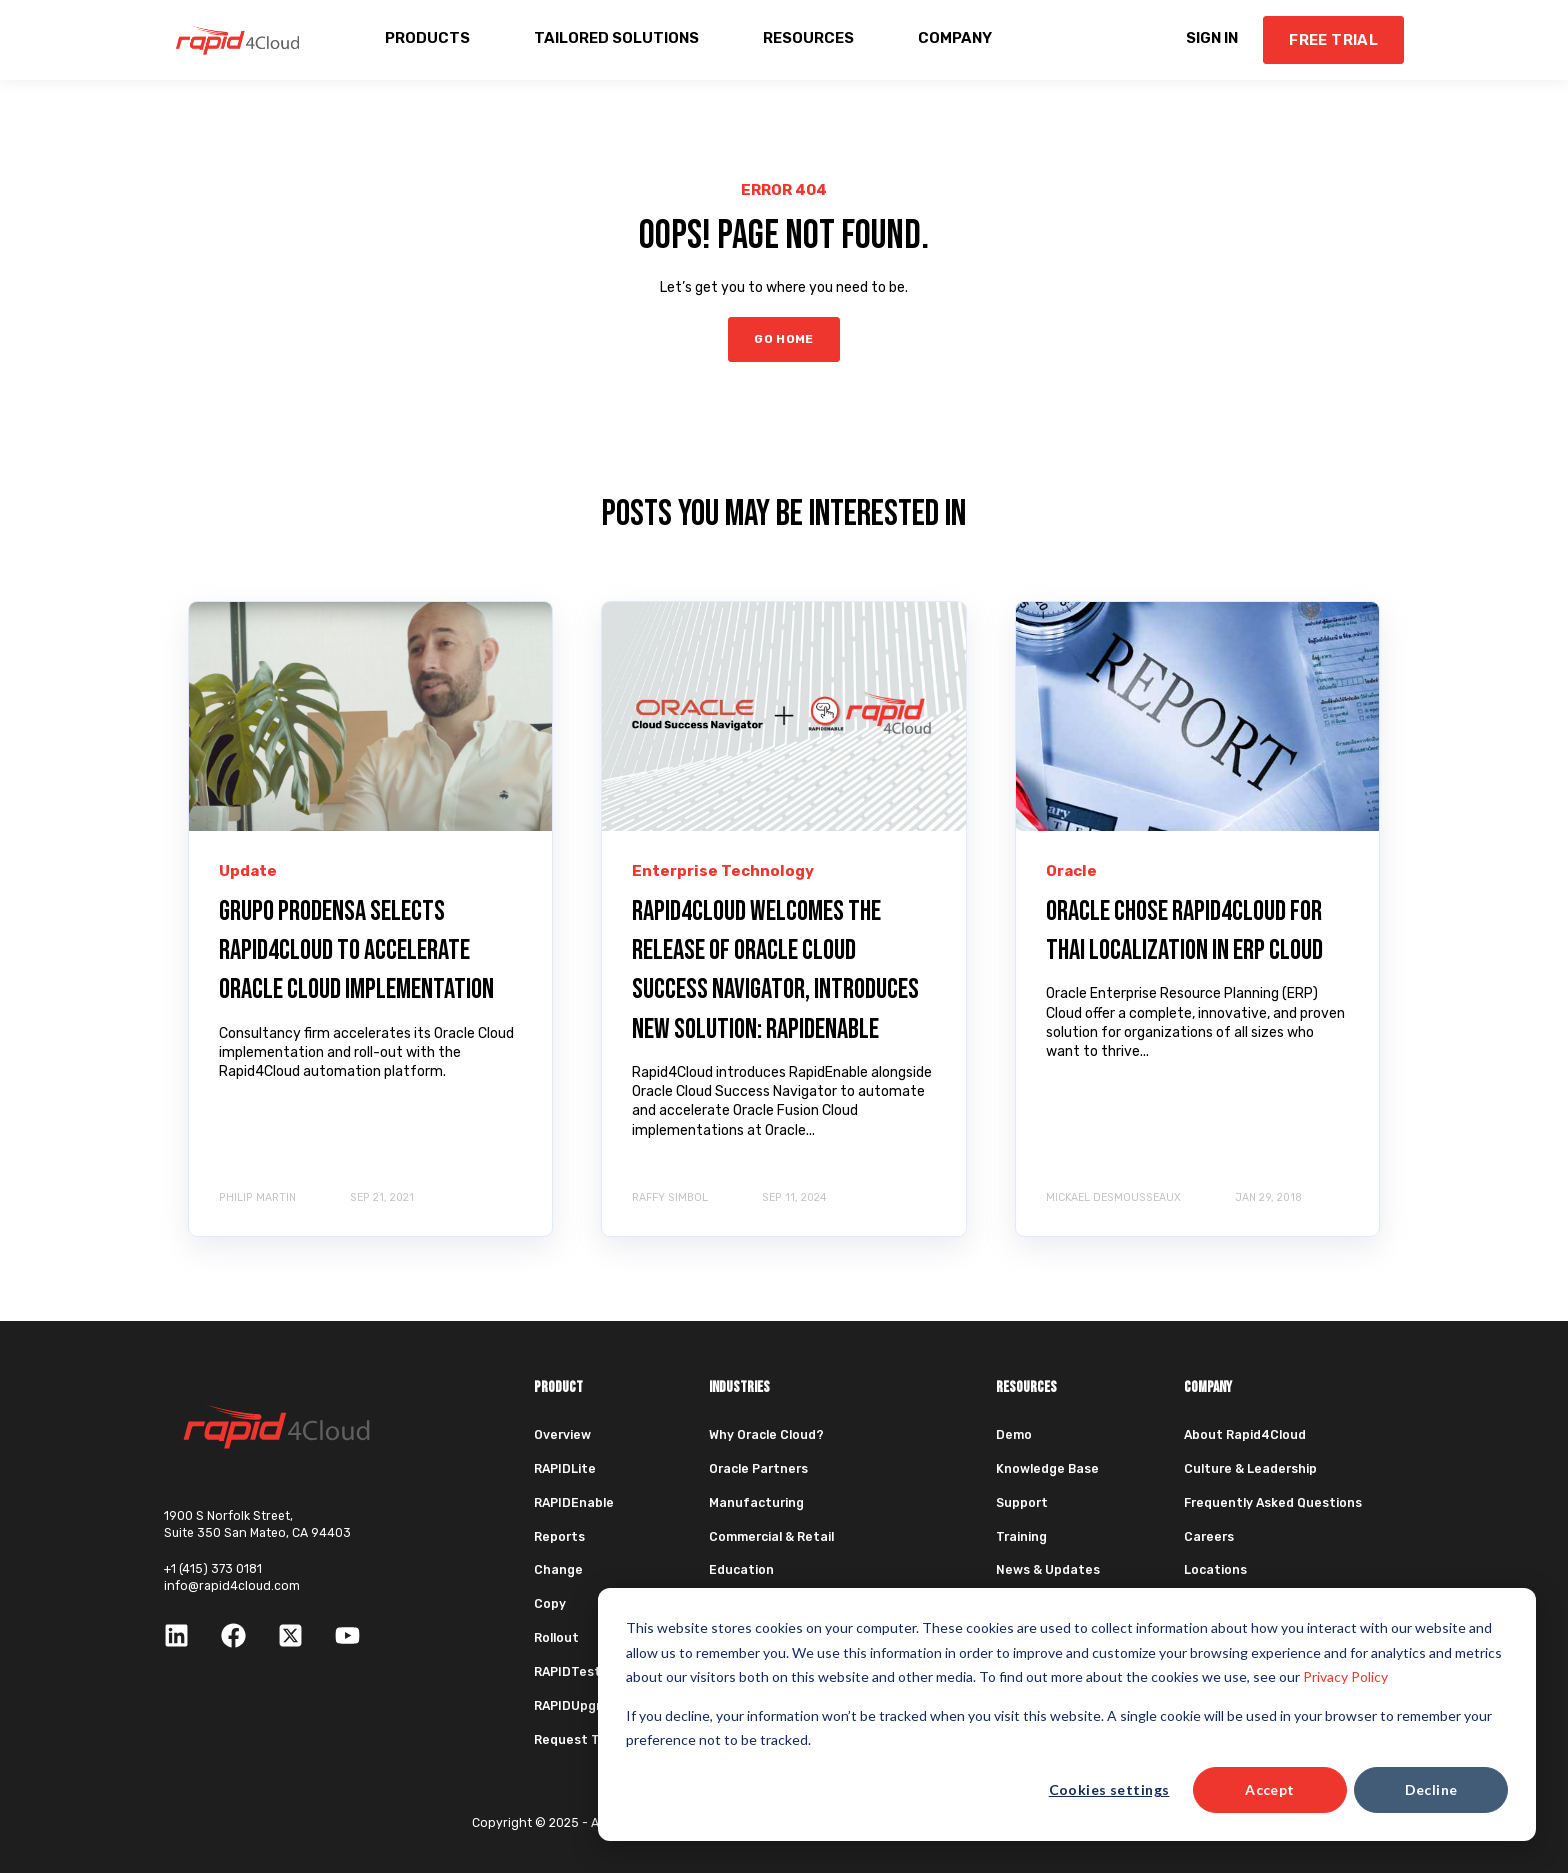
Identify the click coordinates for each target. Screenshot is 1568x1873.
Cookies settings (1109, 1789)
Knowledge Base (1047, 1469)
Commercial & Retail (771, 1537)
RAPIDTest (567, 1672)
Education (741, 1570)
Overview (562, 1435)
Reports (559, 1537)
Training (1021, 1537)
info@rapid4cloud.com (232, 1586)
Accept (1270, 1789)
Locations (1215, 1570)
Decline (1431, 1789)
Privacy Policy (1345, 1676)
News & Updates (1048, 1570)
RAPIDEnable (574, 1503)
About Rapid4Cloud (1245, 1435)
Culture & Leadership (1250, 1469)
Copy (550, 1604)
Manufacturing (756, 1503)
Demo (1014, 1435)
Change (558, 1570)
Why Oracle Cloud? (766, 1435)
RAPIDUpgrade (579, 1706)
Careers (1209, 1537)
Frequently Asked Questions (1273, 1503)
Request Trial (576, 1740)
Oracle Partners (758, 1469)
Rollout (556, 1638)
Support (1022, 1503)
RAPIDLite (565, 1469)
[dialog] (1067, 1714)
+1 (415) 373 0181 (213, 1569)
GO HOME (784, 339)
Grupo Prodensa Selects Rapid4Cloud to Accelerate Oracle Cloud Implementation (356, 950)
